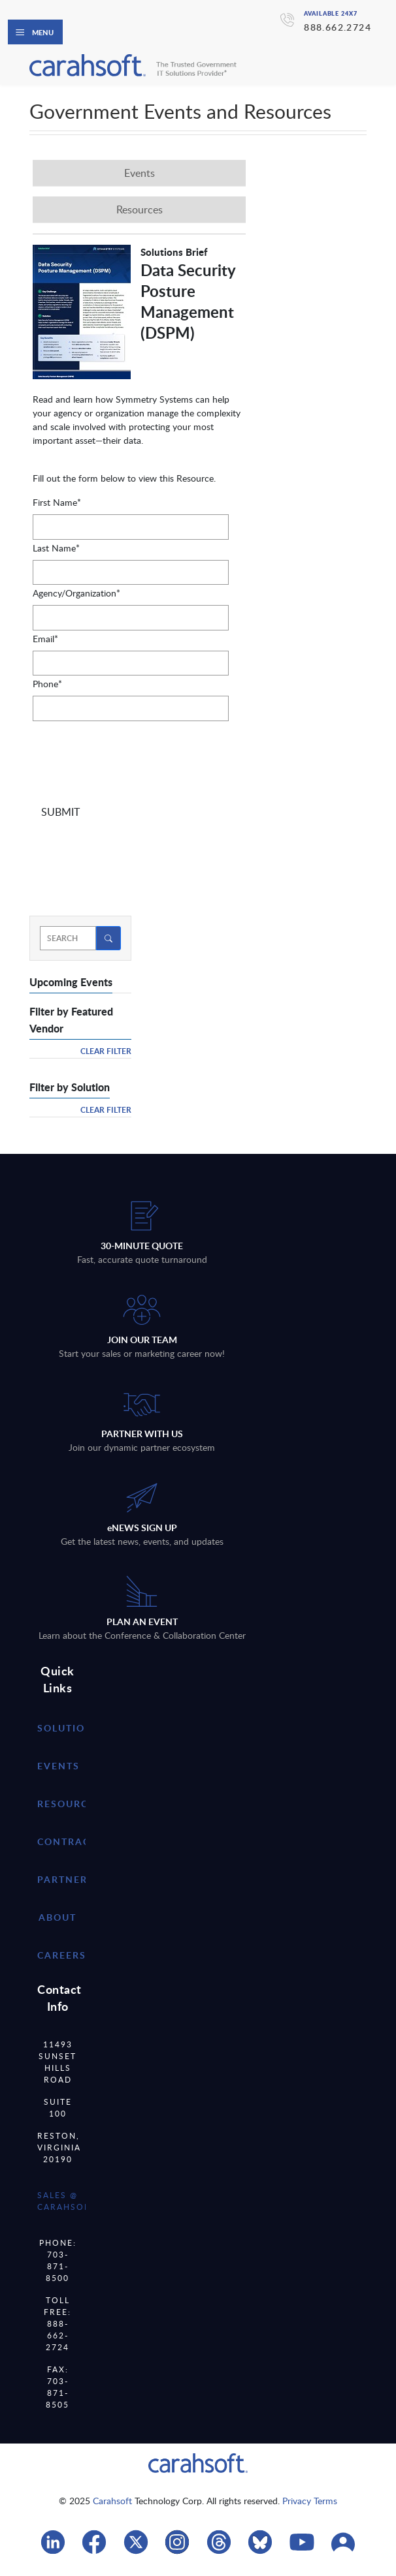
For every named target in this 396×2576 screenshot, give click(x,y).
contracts (70, 1841)
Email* (45, 638)
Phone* (47, 683)
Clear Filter (105, 1051)
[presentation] (132, 760)
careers (61, 1955)
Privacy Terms (309, 2500)
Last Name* (56, 548)
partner (62, 1879)
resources (69, 1803)
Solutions (68, 1728)
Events (58, 1766)
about (57, 1917)
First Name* (57, 502)
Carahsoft (112, 2500)
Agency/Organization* (76, 593)
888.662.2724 (337, 27)
